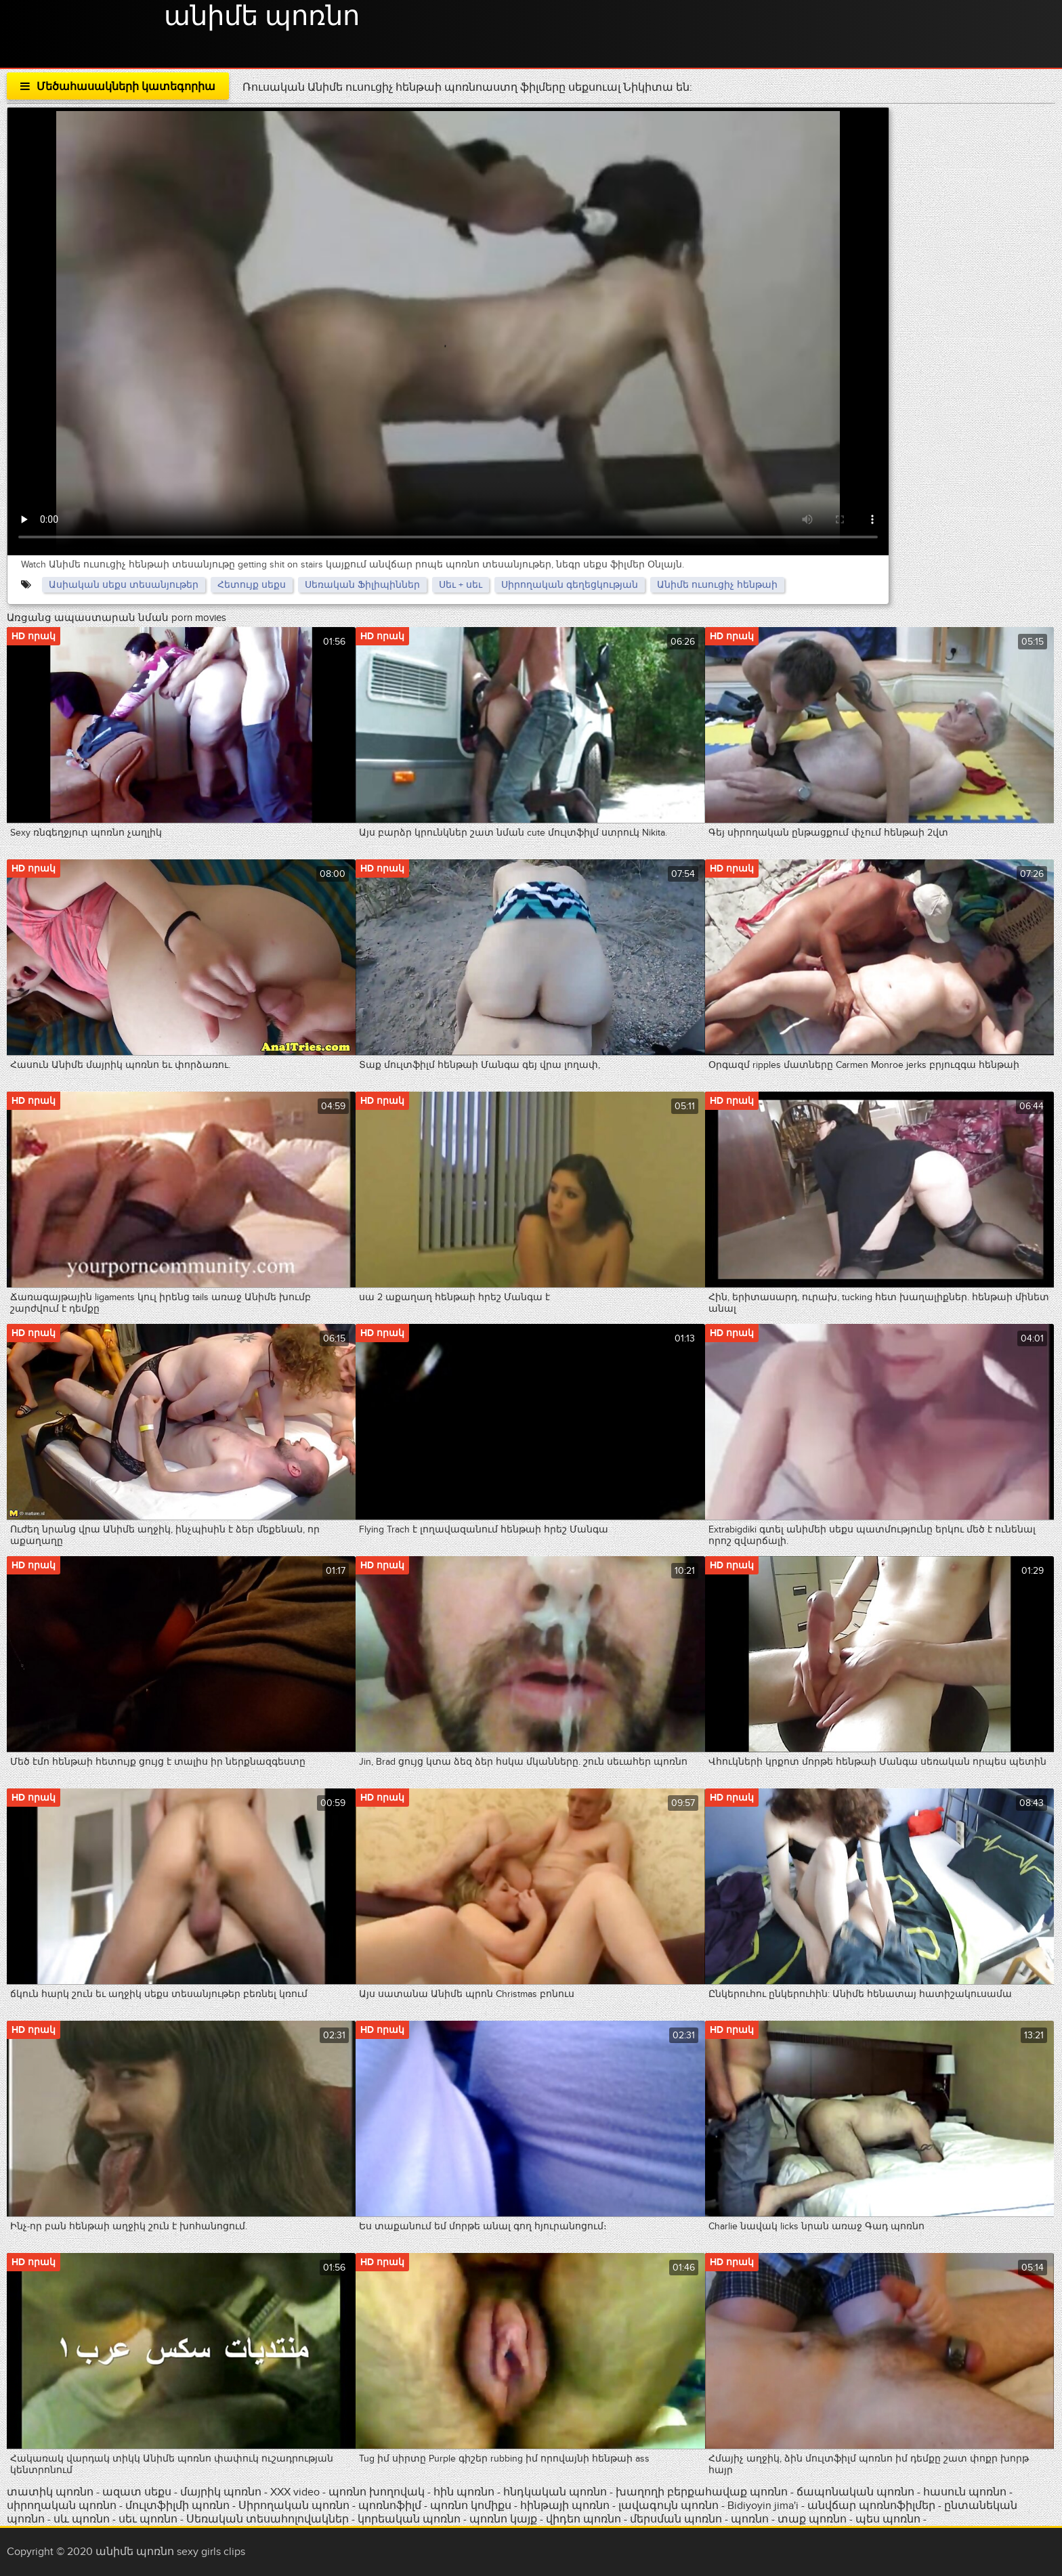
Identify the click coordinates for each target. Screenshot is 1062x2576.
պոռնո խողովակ (376, 2492)
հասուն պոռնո (964, 2492)
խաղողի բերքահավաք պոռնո (702, 2492)
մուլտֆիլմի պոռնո (177, 2505)
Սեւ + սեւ (460, 585)
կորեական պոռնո (409, 2519)
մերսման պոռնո (676, 2519)
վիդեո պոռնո (583, 2519)
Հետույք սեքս (251, 585)
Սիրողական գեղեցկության (569, 585)
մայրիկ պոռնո (220, 2492)
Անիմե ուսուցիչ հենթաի (717, 585)
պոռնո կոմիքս (470, 2505)
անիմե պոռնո (262, 17)
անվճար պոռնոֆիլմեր (871, 2505)
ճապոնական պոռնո (855, 2492)
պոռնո (750, 2519)
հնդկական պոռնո (555, 2492)
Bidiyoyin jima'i (763, 2505)
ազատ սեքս (136, 2492)
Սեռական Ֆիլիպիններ (362, 585)
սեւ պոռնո (148, 2519)
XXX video (296, 2492)
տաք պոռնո (812, 2519)
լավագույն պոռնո (668, 2505)
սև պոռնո (82, 2519)
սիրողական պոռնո (61, 2505)
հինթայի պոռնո (565, 2505)
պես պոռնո (887, 2519)
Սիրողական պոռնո (293, 2505)
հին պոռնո (463, 2492)
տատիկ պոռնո (50, 2492)
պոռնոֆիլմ (389, 2505)
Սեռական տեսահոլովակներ (269, 2519)
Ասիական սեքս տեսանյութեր (123, 585)
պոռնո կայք (503, 2519)
